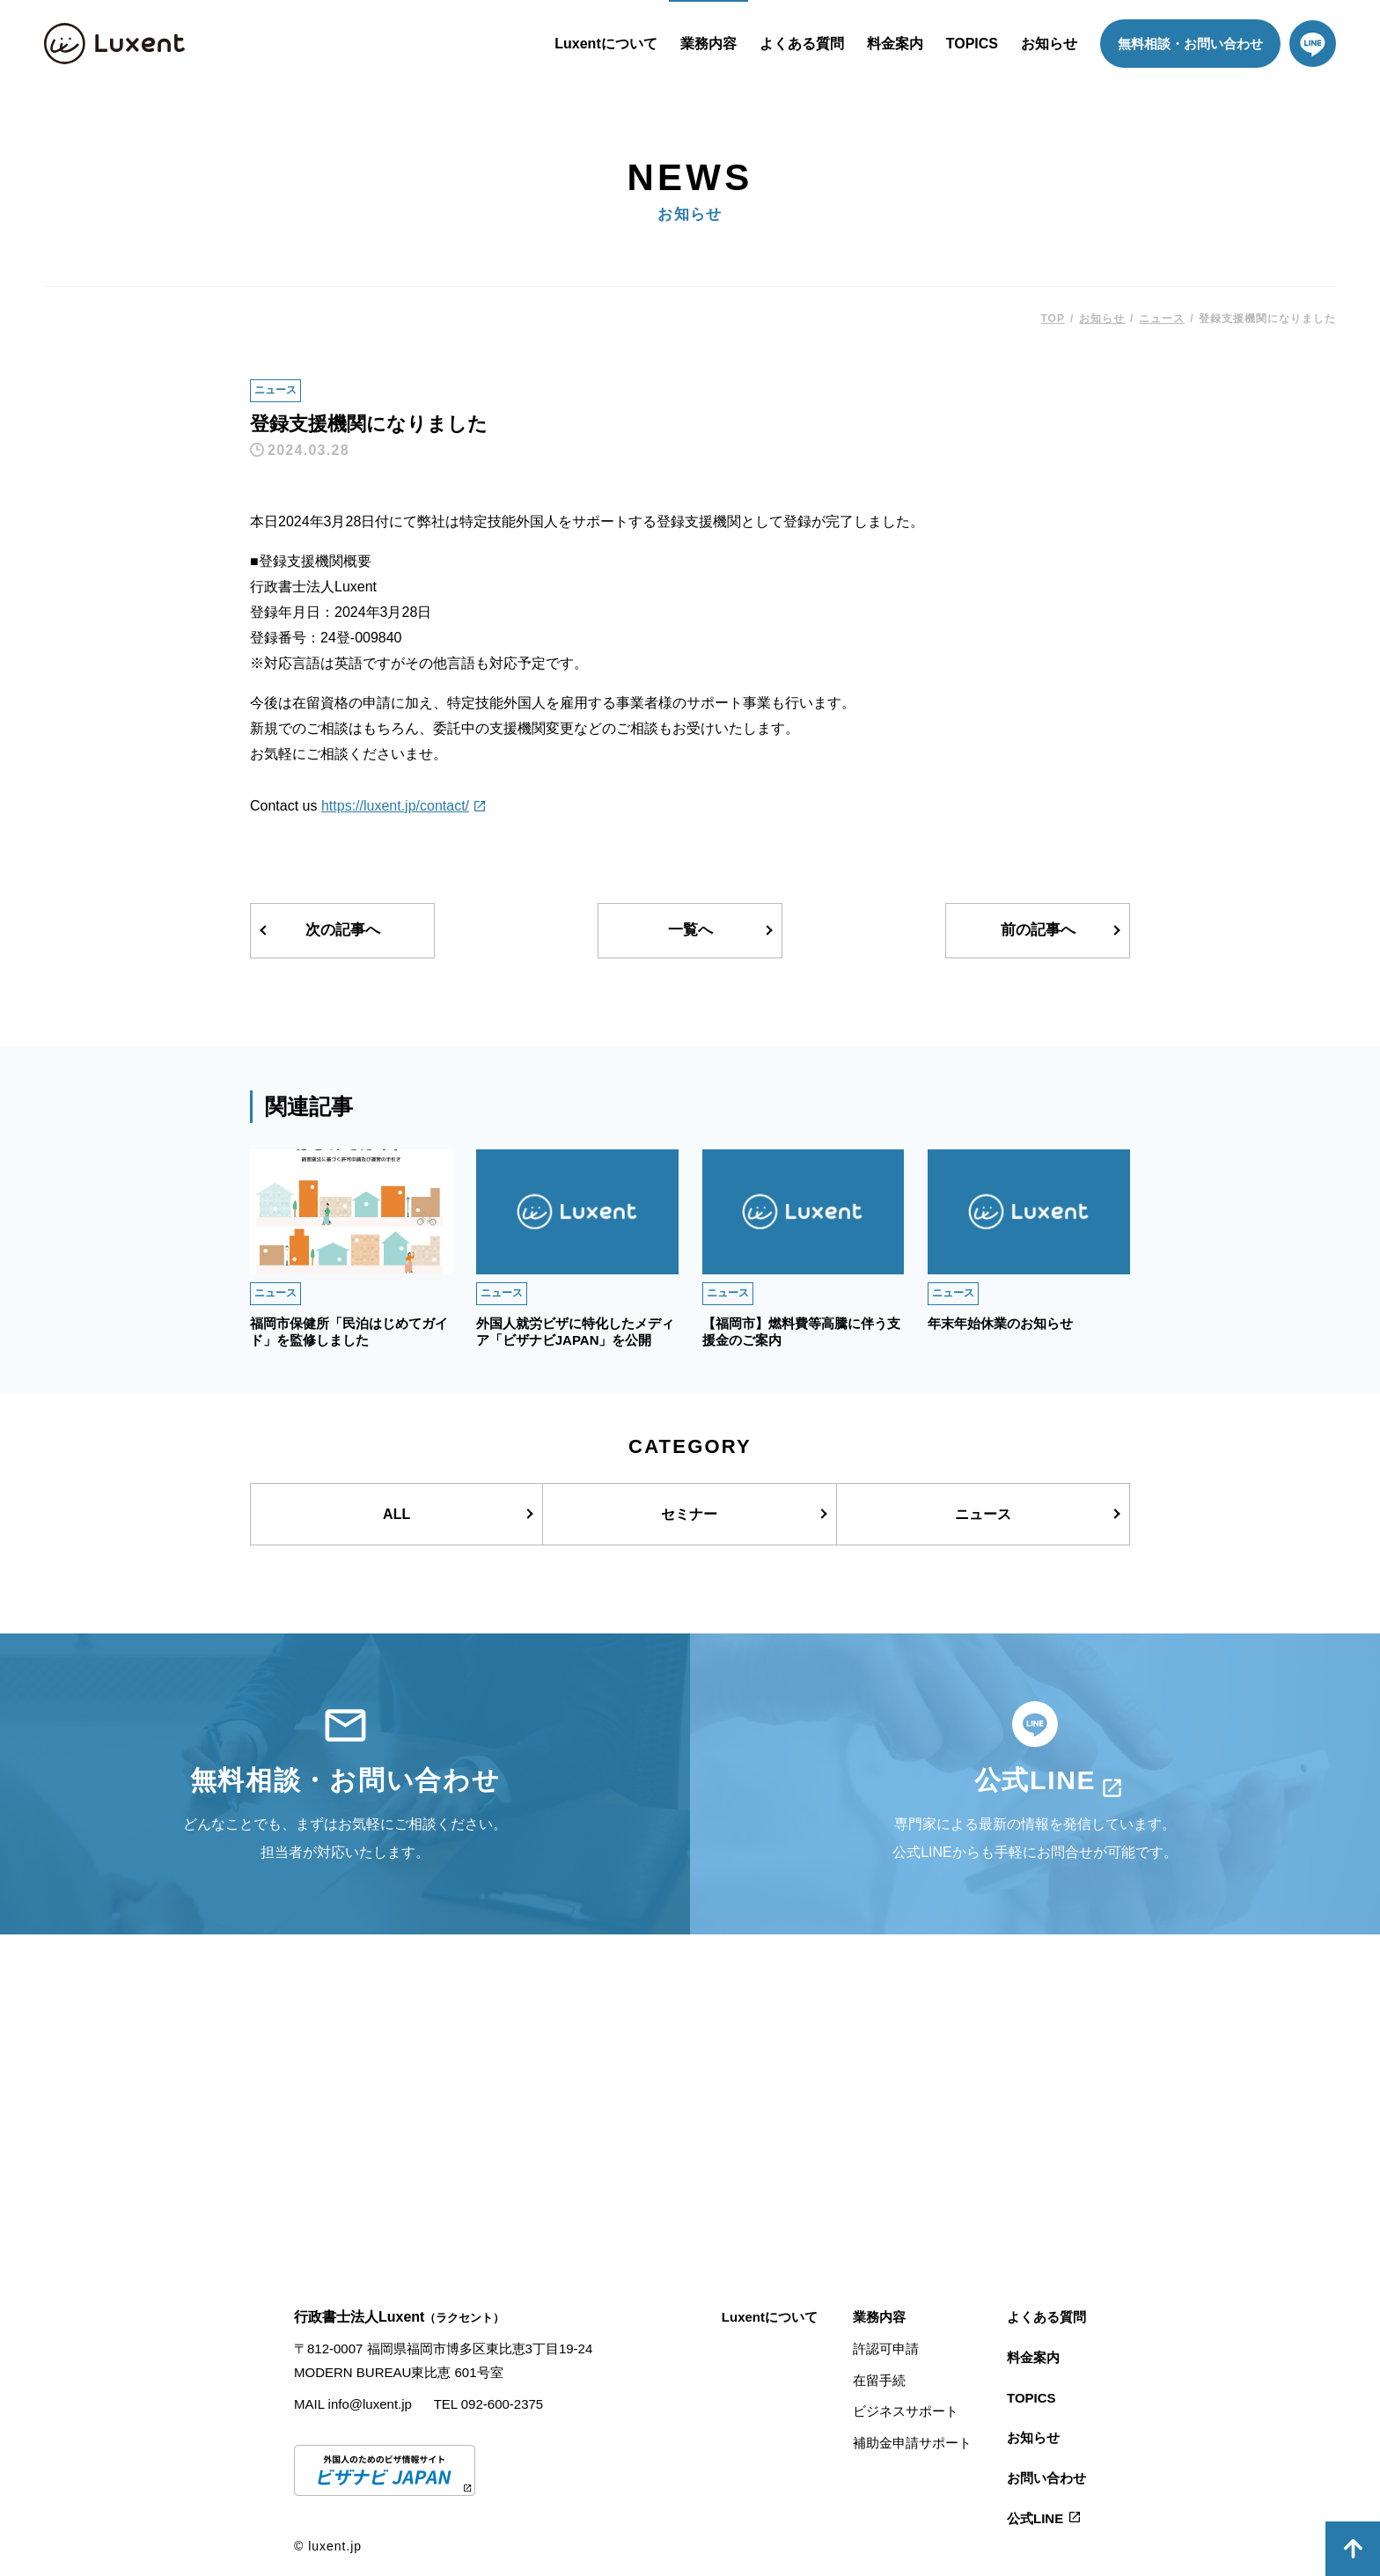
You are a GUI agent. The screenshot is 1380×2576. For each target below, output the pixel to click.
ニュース (275, 390)
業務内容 (708, 43)
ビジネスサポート (905, 2411)
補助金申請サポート (912, 2442)
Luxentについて (605, 43)
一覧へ (690, 929)
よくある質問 (802, 43)
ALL (396, 1514)
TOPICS (972, 43)
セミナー (689, 1514)
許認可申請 (886, 2348)
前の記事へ (1038, 929)
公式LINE (1035, 2518)
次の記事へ (342, 929)
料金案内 (895, 43)
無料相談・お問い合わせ (1190, 43)
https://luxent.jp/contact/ (395, 805)
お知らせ (1049, 43)
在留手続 (879, 2380)
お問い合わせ (1046, 2477)
